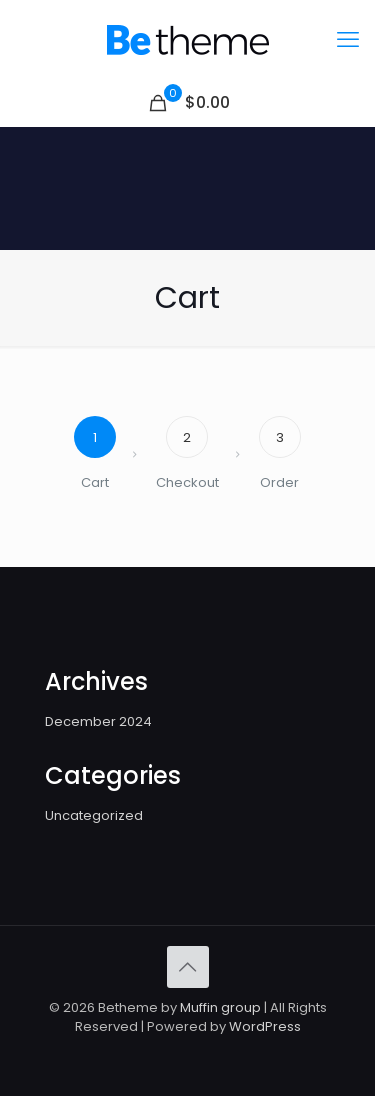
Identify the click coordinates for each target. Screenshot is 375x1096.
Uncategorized (94, 815)
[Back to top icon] (188, 967)
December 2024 (98, 721)
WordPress (265, 1026)
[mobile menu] (348, 40)
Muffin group (220, 1007)
